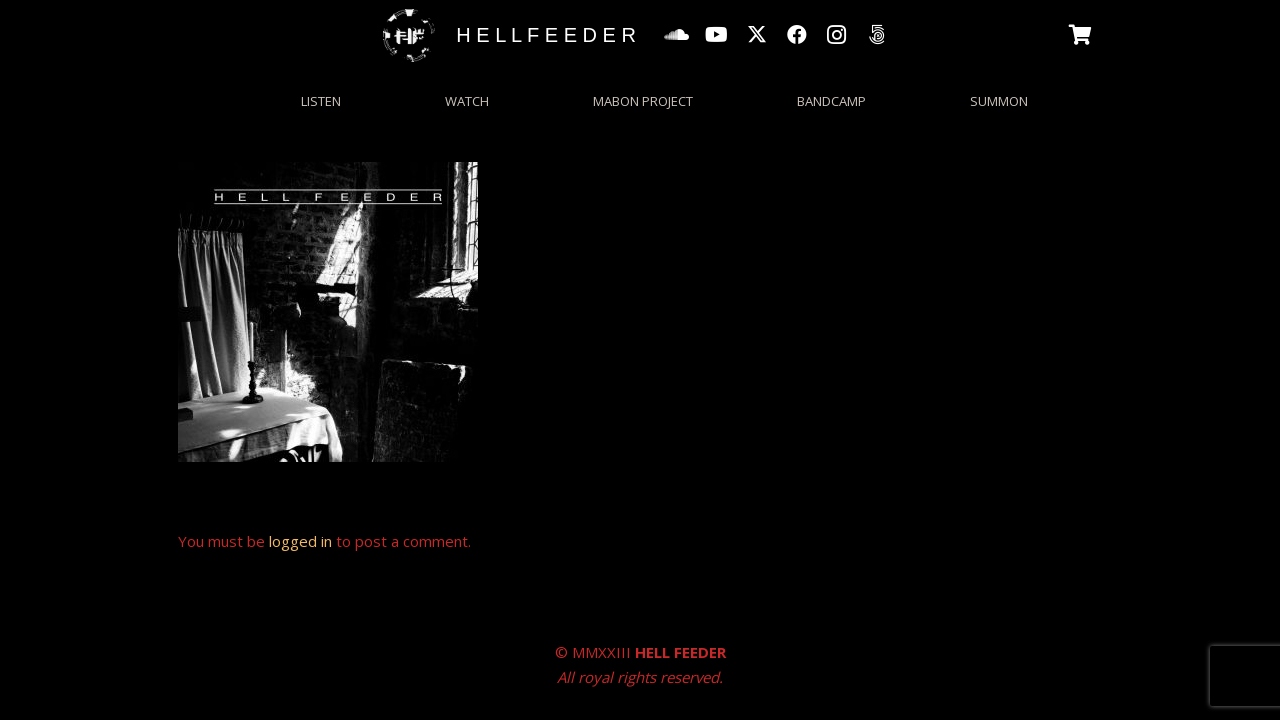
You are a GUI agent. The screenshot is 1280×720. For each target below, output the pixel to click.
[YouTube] (717, 35)
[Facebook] (797, 35)
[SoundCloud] (677, 35)
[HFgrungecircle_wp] (409, 35)
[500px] (877, 35)
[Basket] (1081, 35)
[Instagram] (837, 35)
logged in (300, 541)
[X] (757, 35)
